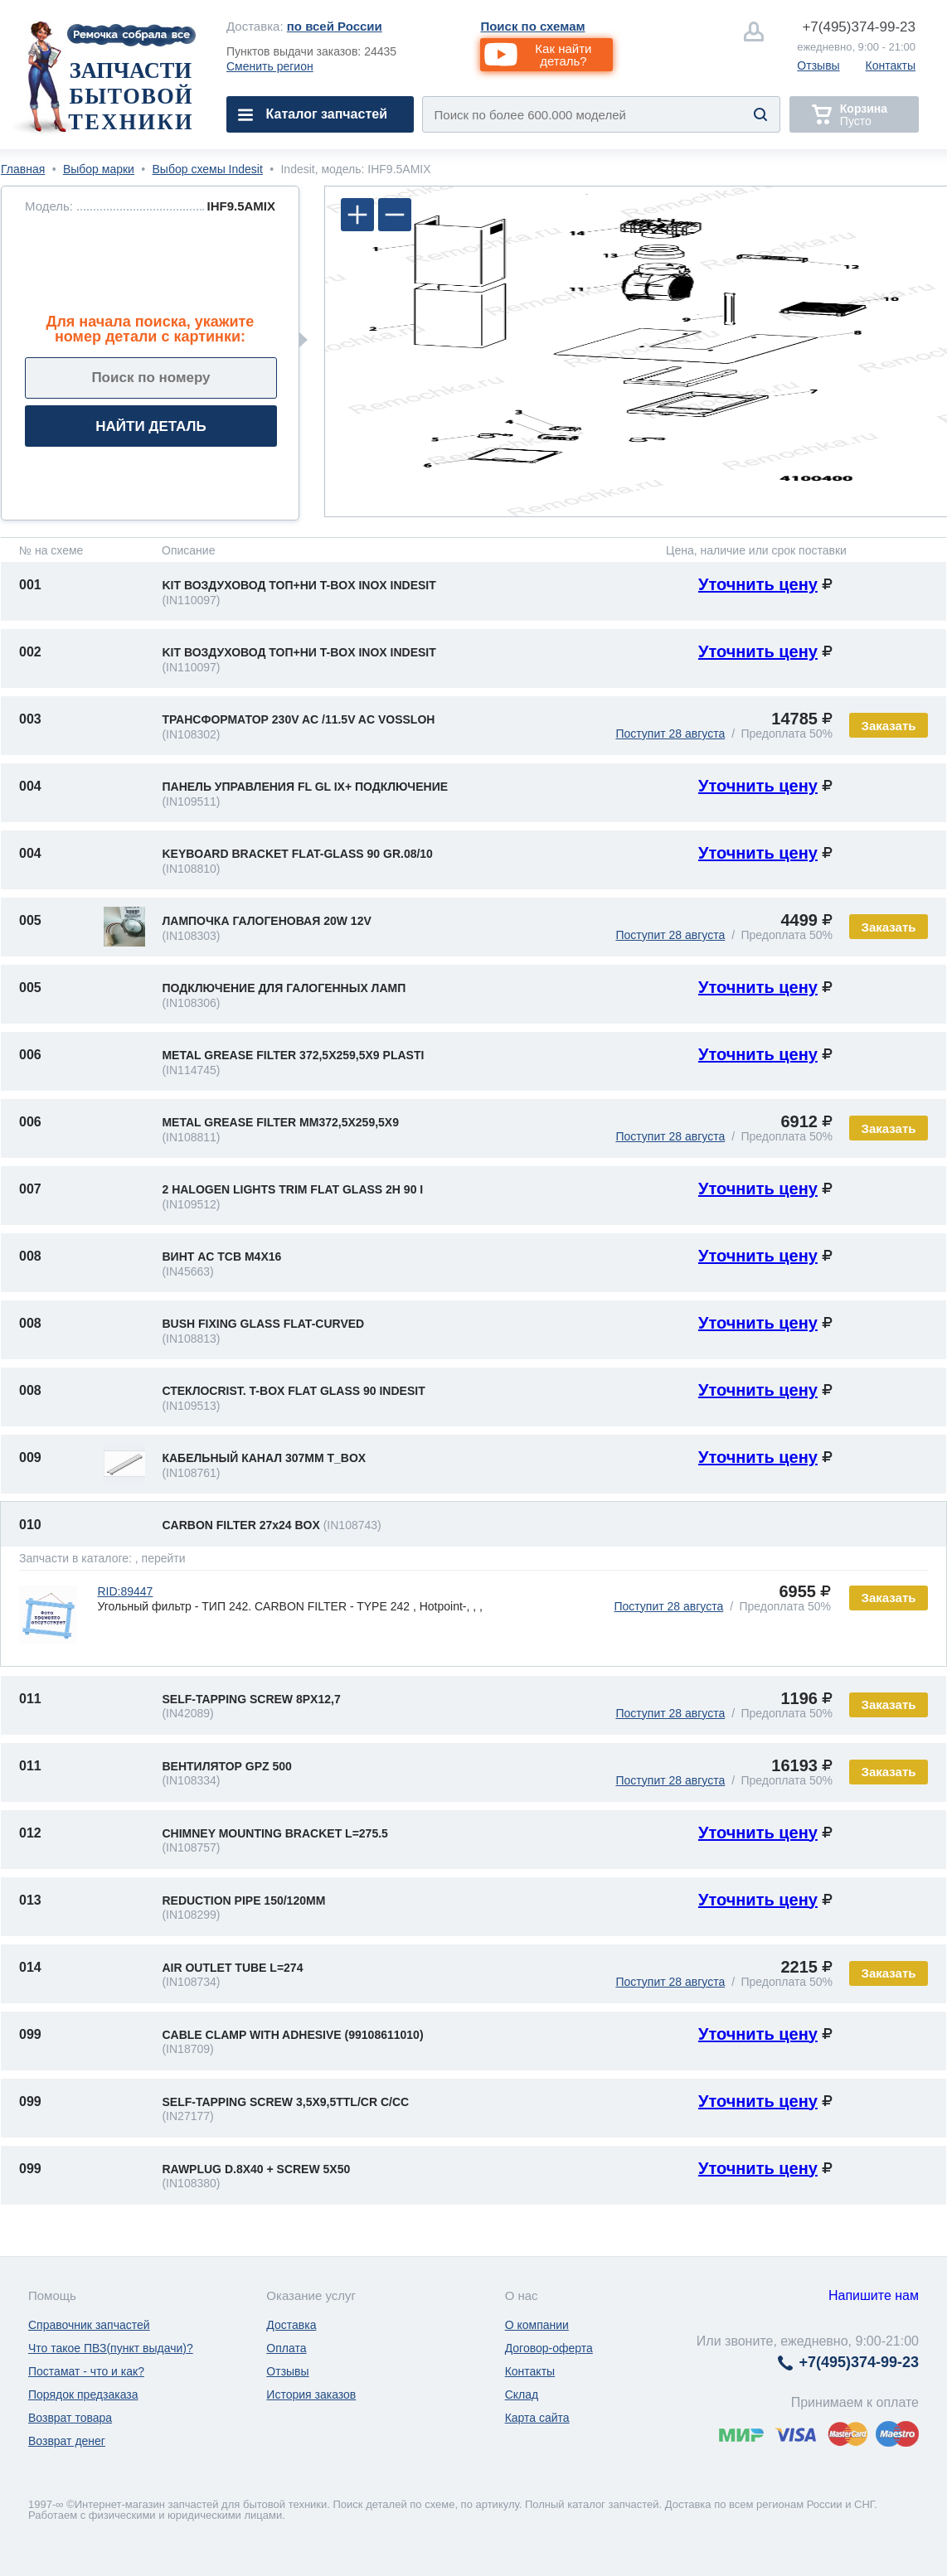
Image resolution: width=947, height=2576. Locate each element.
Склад (522, 2394)
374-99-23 (858, 27)
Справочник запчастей (89, 2324)
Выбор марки (98, 169)
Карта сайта (537, 2417)
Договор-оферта (549, 2348)
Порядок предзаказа (83, 2394)
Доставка (291, 2324)
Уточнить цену (758, 584)
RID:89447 (125, 1591)
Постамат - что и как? (86, 2371)
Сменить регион (269, 66)
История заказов (311, 2394)
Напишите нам (873, 2295)
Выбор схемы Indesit (208, 169)
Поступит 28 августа (670, 733)
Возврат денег (66, 2441)
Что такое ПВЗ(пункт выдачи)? (110, 2348)
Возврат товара (70, 2417)
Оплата (286, 2348)
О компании (537, 2324)
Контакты (890, 65)
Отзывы (818, 65)
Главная (23, 169)
